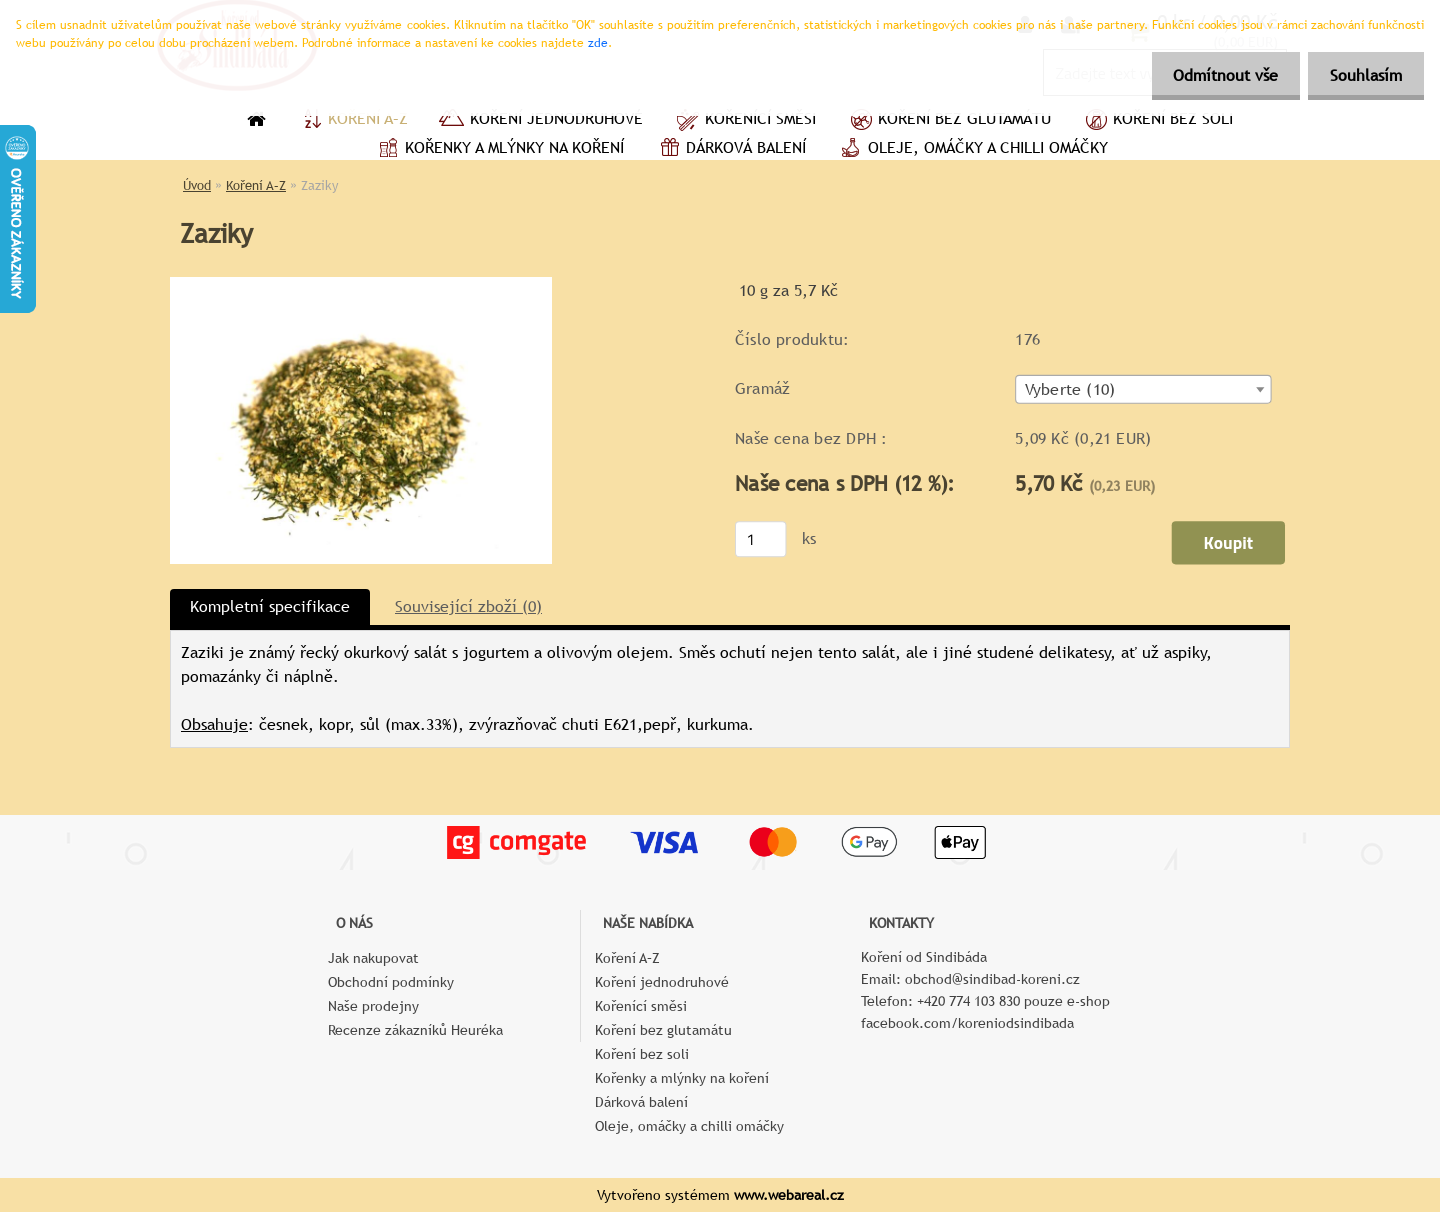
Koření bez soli (1157, 121)
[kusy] (761, 539)
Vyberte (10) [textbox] (1070, 390)
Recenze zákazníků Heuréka (415, 1030)
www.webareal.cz (789, 1195)
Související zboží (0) (468, 606)
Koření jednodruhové (540, 121)
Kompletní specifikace (270, 606)
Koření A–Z (352, 121)
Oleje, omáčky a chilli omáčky (972, 150)
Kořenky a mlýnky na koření (498, 150)
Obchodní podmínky (391, 982)
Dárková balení (730, 150)
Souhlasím (1363, 75)
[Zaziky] (361, 284)
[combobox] (1143, 389)
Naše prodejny (373, 1006)
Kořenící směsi (744, 121)
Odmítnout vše (1216, 75)
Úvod (197, 185)
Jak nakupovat (373, 958)
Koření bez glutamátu (948, 121)
